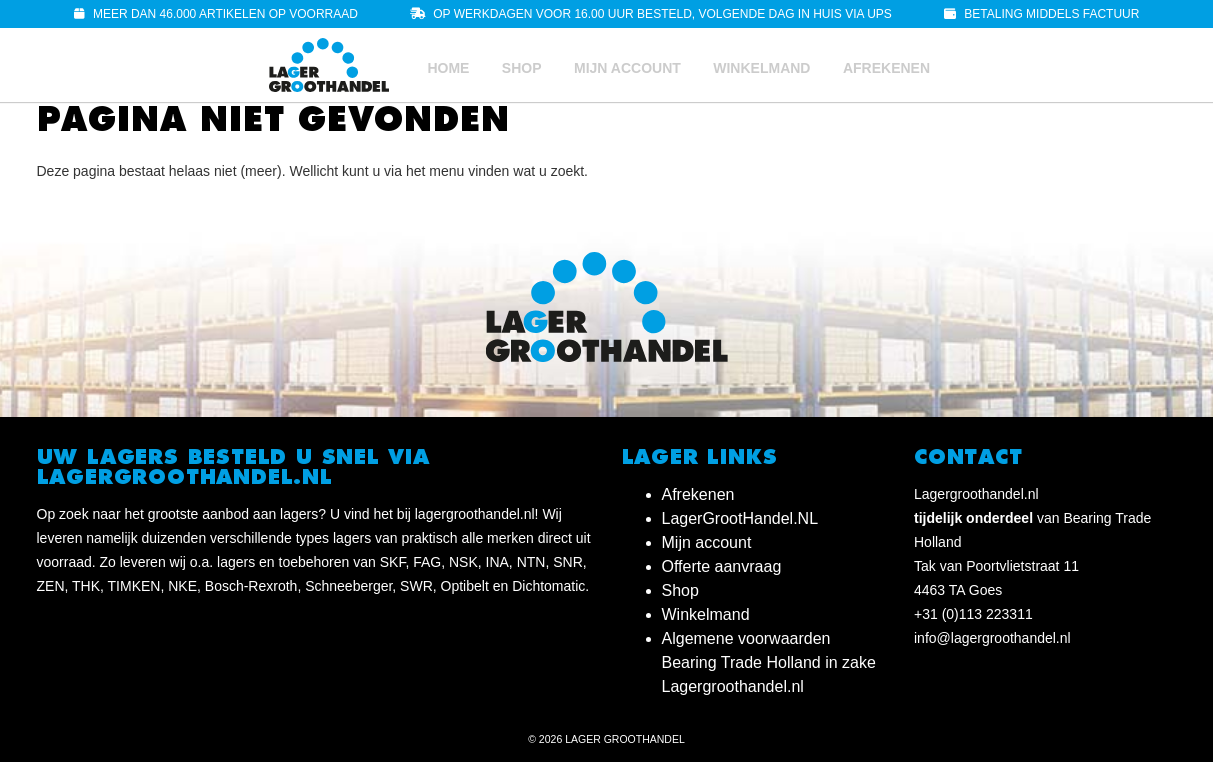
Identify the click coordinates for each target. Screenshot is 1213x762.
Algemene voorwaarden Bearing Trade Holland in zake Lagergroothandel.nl (769, 662)
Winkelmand (761, 68)
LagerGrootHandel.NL (740, 518)
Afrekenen (886, 68)
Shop (522, 68)
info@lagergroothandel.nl (992, 638)
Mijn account (627, 68)
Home (448, 68)
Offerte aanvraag (722, 566)
